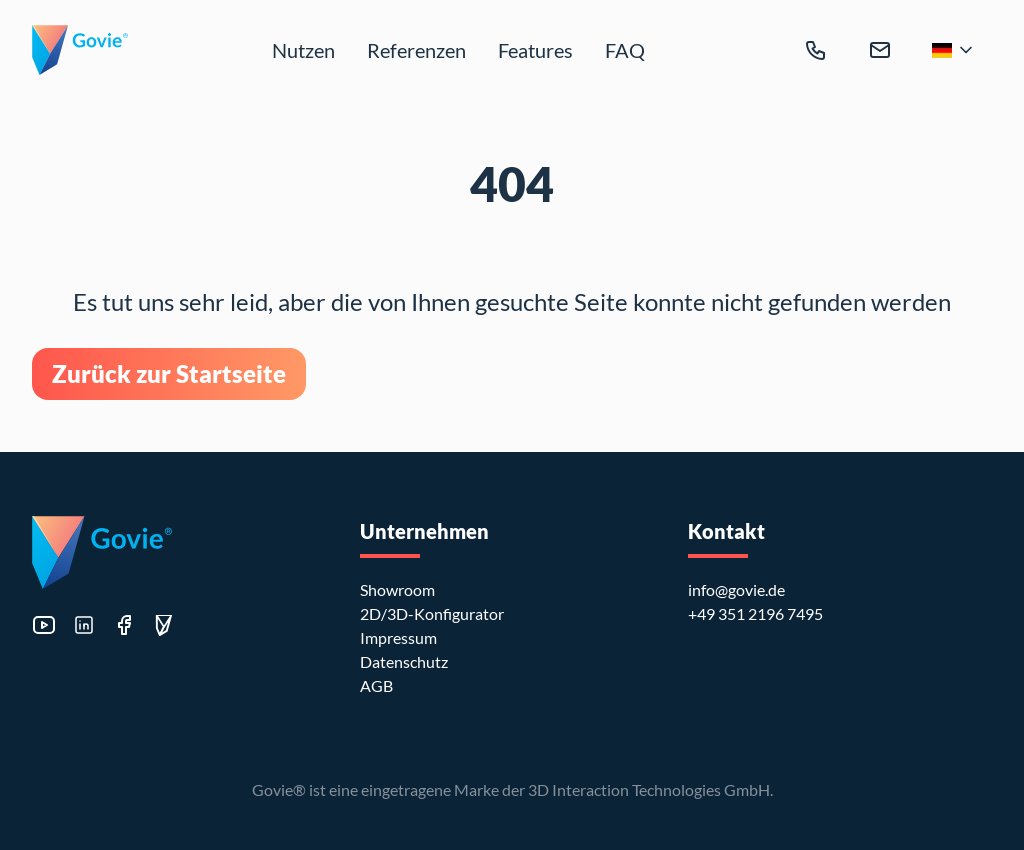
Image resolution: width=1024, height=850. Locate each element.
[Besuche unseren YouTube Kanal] (44, 625)
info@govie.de (736, 589)
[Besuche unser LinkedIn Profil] (84, 625)
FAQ (625, 50)
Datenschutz (404, 661)
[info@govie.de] (880, 50)
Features (535, 50)
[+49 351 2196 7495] (816, 50)
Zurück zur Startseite (169, 373)
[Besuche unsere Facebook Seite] (124, 625)
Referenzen (416, 50)
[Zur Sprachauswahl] (954, 50)
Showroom (397, 589)
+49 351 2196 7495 (755, 613)
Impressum (398, 637)
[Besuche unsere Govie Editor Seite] (164, 625)
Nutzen (303, 50)
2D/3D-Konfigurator (432, 613)
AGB (376, 685)
